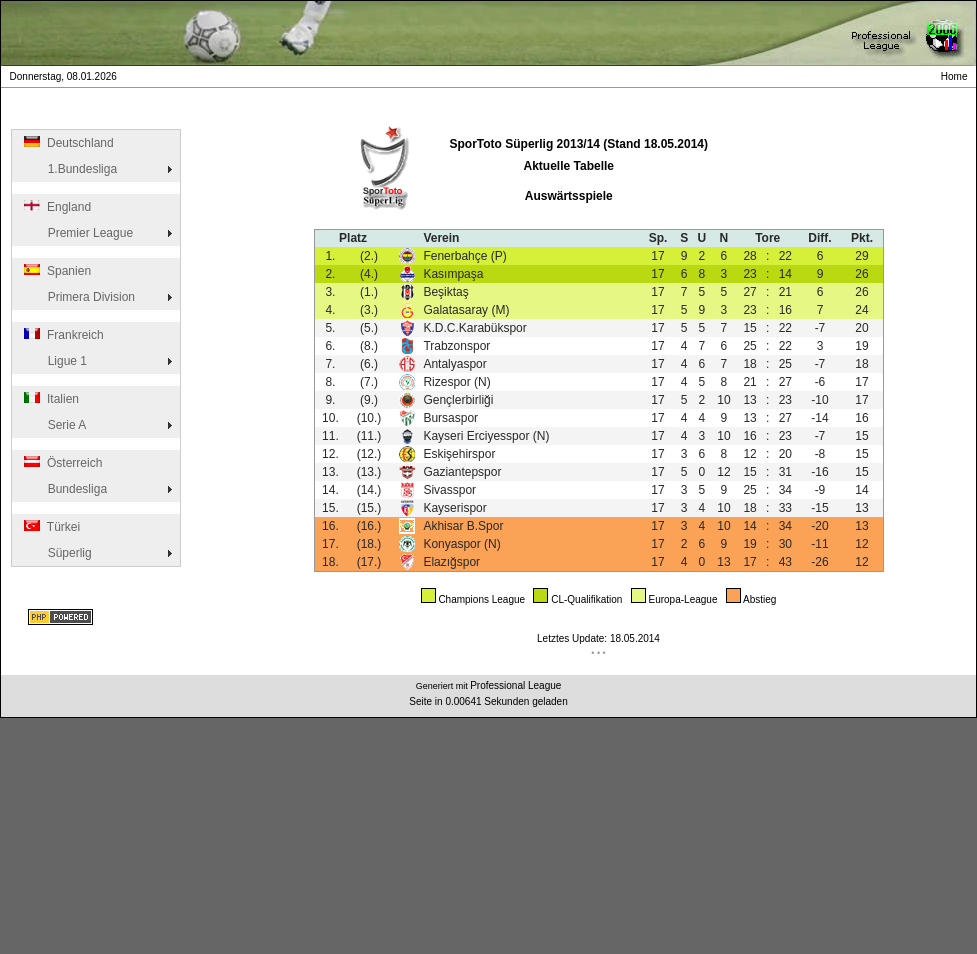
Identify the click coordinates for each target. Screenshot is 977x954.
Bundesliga (64, 489)
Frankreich (62, 335)
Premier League (77, 233)
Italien (50, 399)
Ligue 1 (54, 361)
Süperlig (56, 553)
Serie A (53, 425)
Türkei (50, 527)
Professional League (515, 685)
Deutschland (67, 143)
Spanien (56, 271)
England (56, 207)
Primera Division (78, 297)
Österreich (61, 463)
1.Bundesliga (69, 169)
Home (957, 76)
